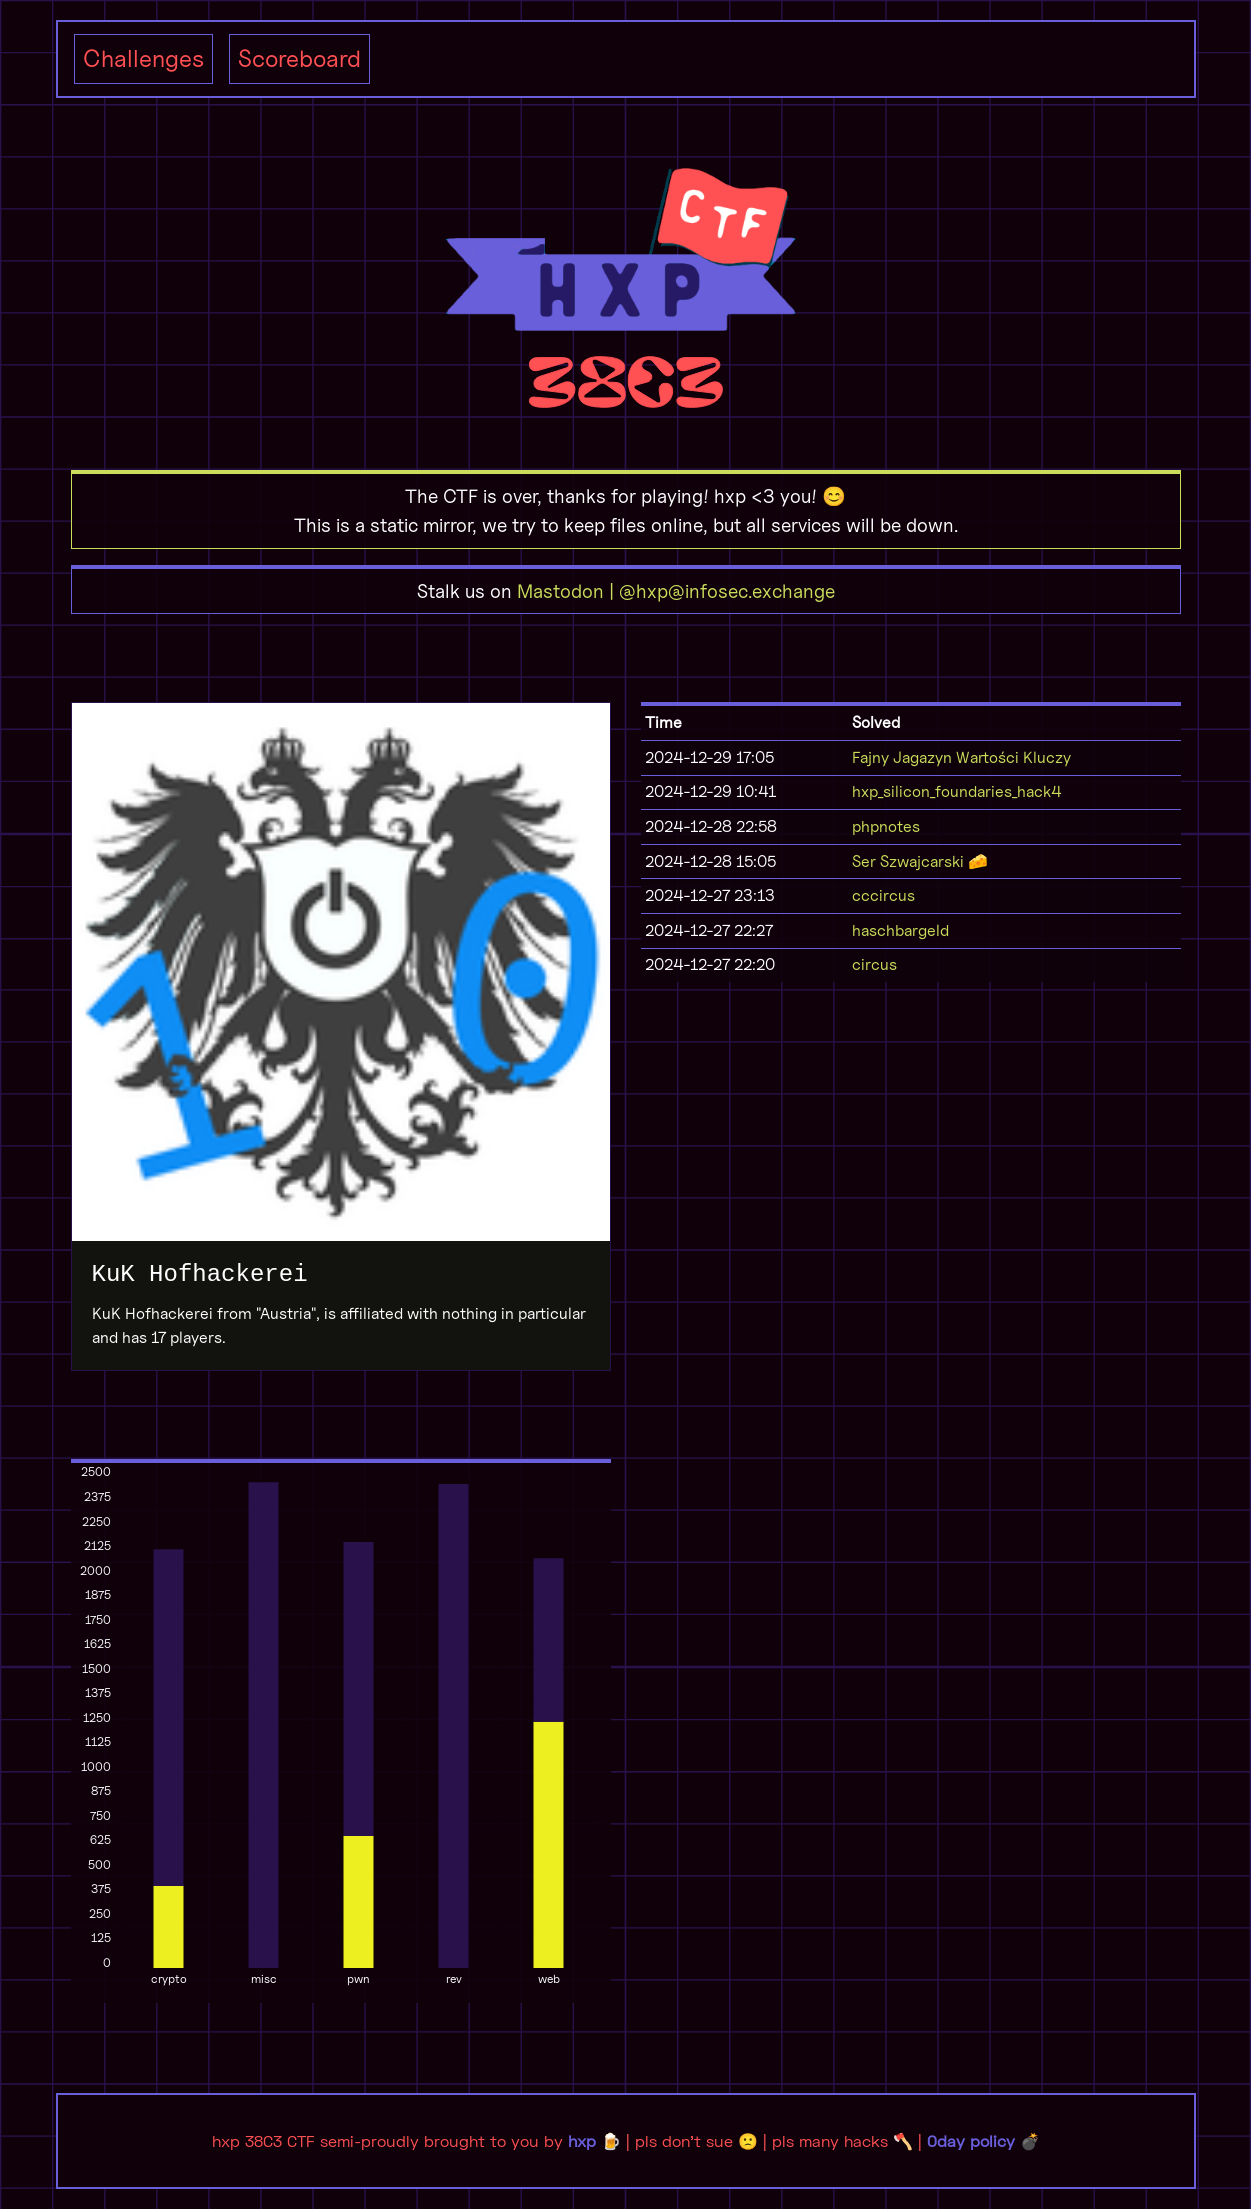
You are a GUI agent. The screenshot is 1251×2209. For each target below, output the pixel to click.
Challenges (143, 58)
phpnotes (886, 826)
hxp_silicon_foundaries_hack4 (956, 791)
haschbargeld (900, 930)
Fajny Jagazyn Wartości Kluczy (961, 757)
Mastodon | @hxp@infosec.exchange (676, 591)
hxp (582, 2140)
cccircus (883, 895)
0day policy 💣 (983, 2140)
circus (874, 964)
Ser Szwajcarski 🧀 (920, 861)
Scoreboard (299, 58)
